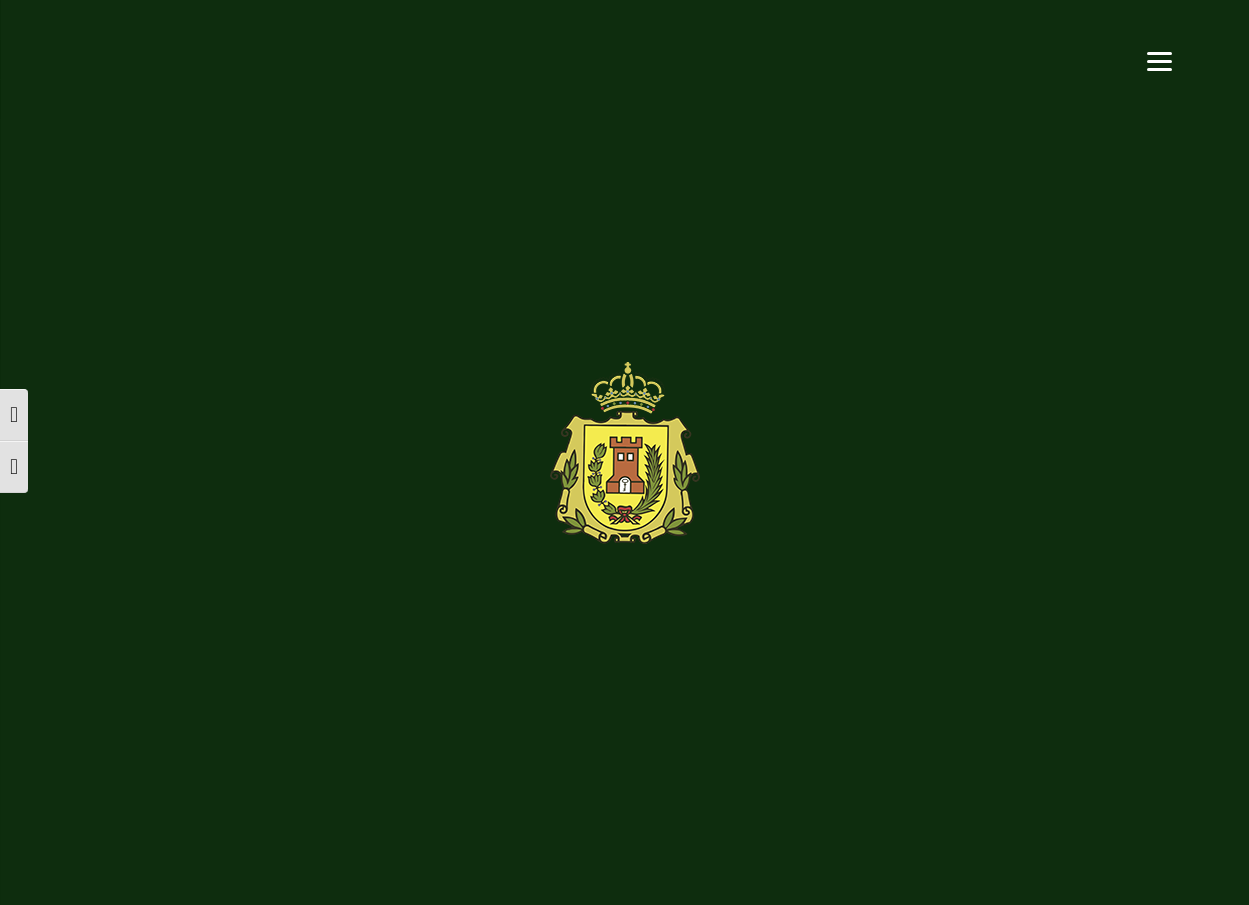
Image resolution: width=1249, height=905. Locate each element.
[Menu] (1159, 59)
